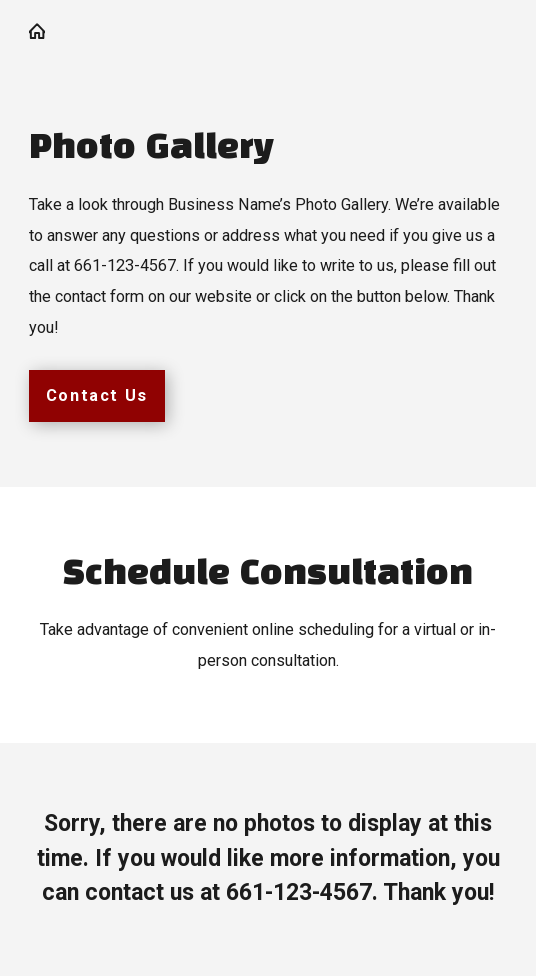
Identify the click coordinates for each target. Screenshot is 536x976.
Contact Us (97, 395)
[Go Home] (45, 31)
